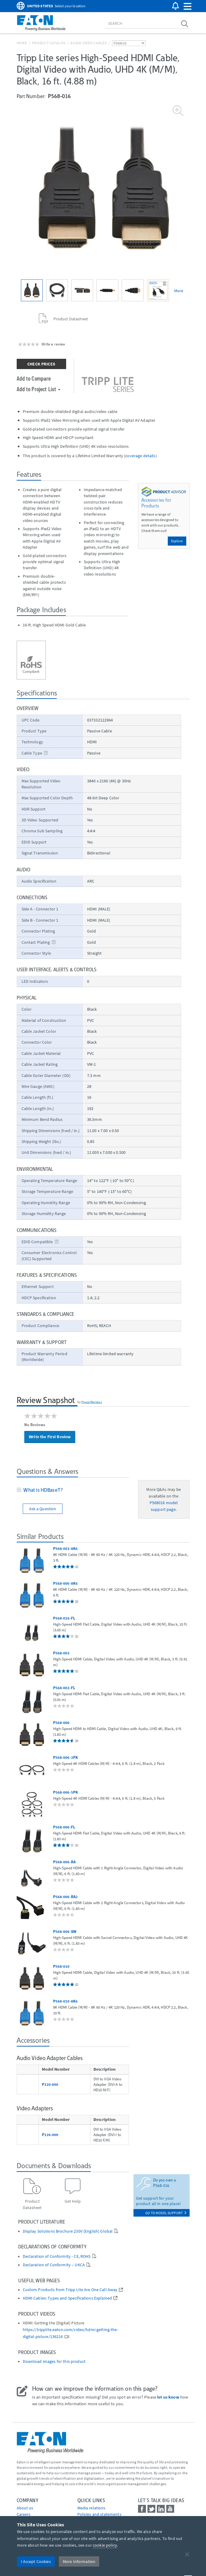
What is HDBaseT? (42, 1490)
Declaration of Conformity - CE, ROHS (57, 2256)
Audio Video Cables (88, 43)
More (179, 290)
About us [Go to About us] (25, 2508)
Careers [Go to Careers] (24, 2514)
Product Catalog (48, 43)
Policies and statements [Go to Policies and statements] (99, 2514)
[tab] (73, 1490)
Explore (177, 541)
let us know (168, 2397)
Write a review (53, 344)
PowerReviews (91, 1402)
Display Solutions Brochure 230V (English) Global (68, 2231)
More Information (79, 2561)
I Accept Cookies (36, 2561)
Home (22, 43)
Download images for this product (54, 2361)
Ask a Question (42, 1508)
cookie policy (105, 2545)
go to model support (165, 2213)
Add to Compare (34, 378)
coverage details (140, 455)
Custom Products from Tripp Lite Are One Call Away (70, 2289)
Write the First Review (50, 1436)
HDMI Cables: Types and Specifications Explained (67, 2298)
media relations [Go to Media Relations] (91, 2508)
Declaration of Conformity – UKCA (54, 2264)
